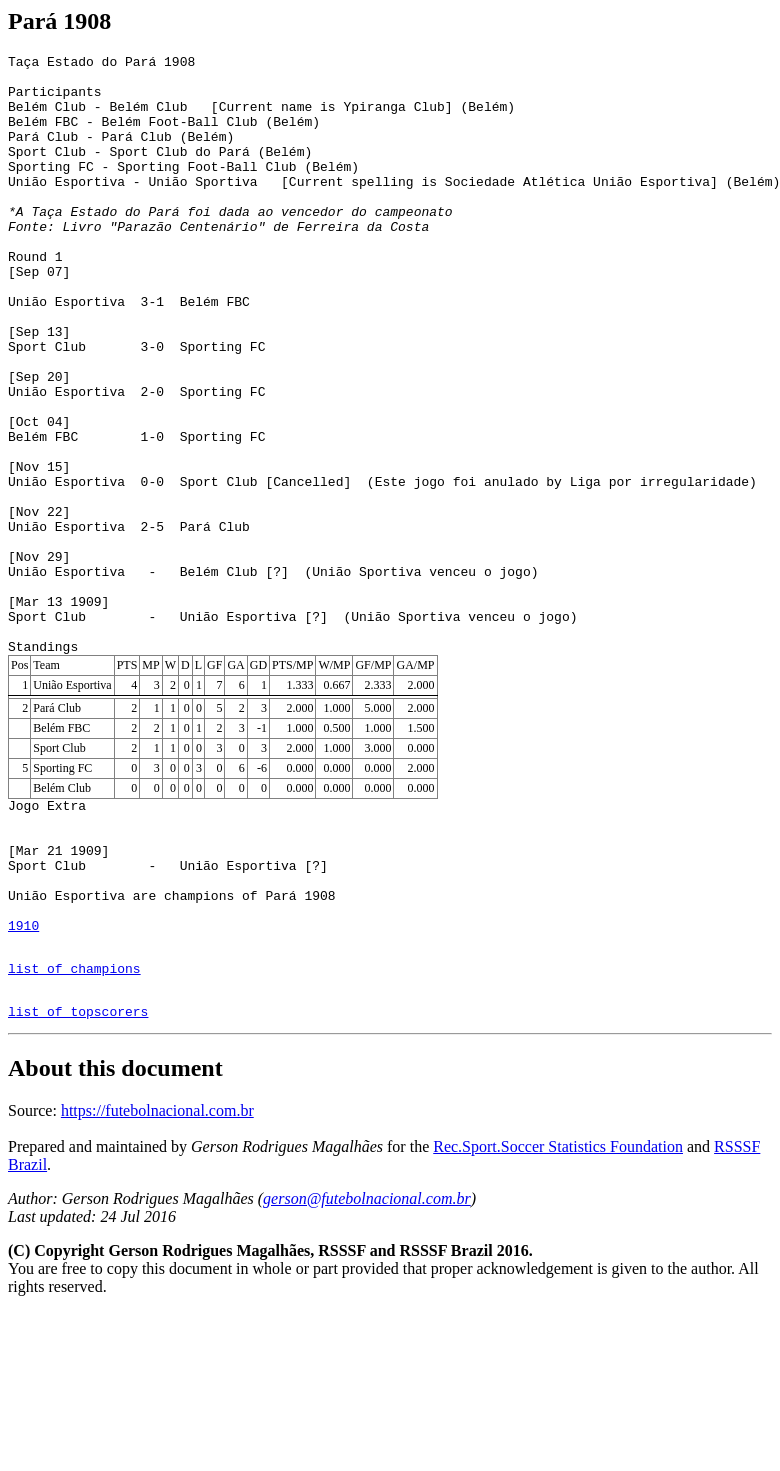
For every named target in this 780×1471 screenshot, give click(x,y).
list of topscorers (78, 1170)
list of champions (74, 1121)
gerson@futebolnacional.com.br (367, 1357)
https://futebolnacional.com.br (157, 1269)
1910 (23, 1072)
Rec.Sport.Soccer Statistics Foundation (558, 1305)
